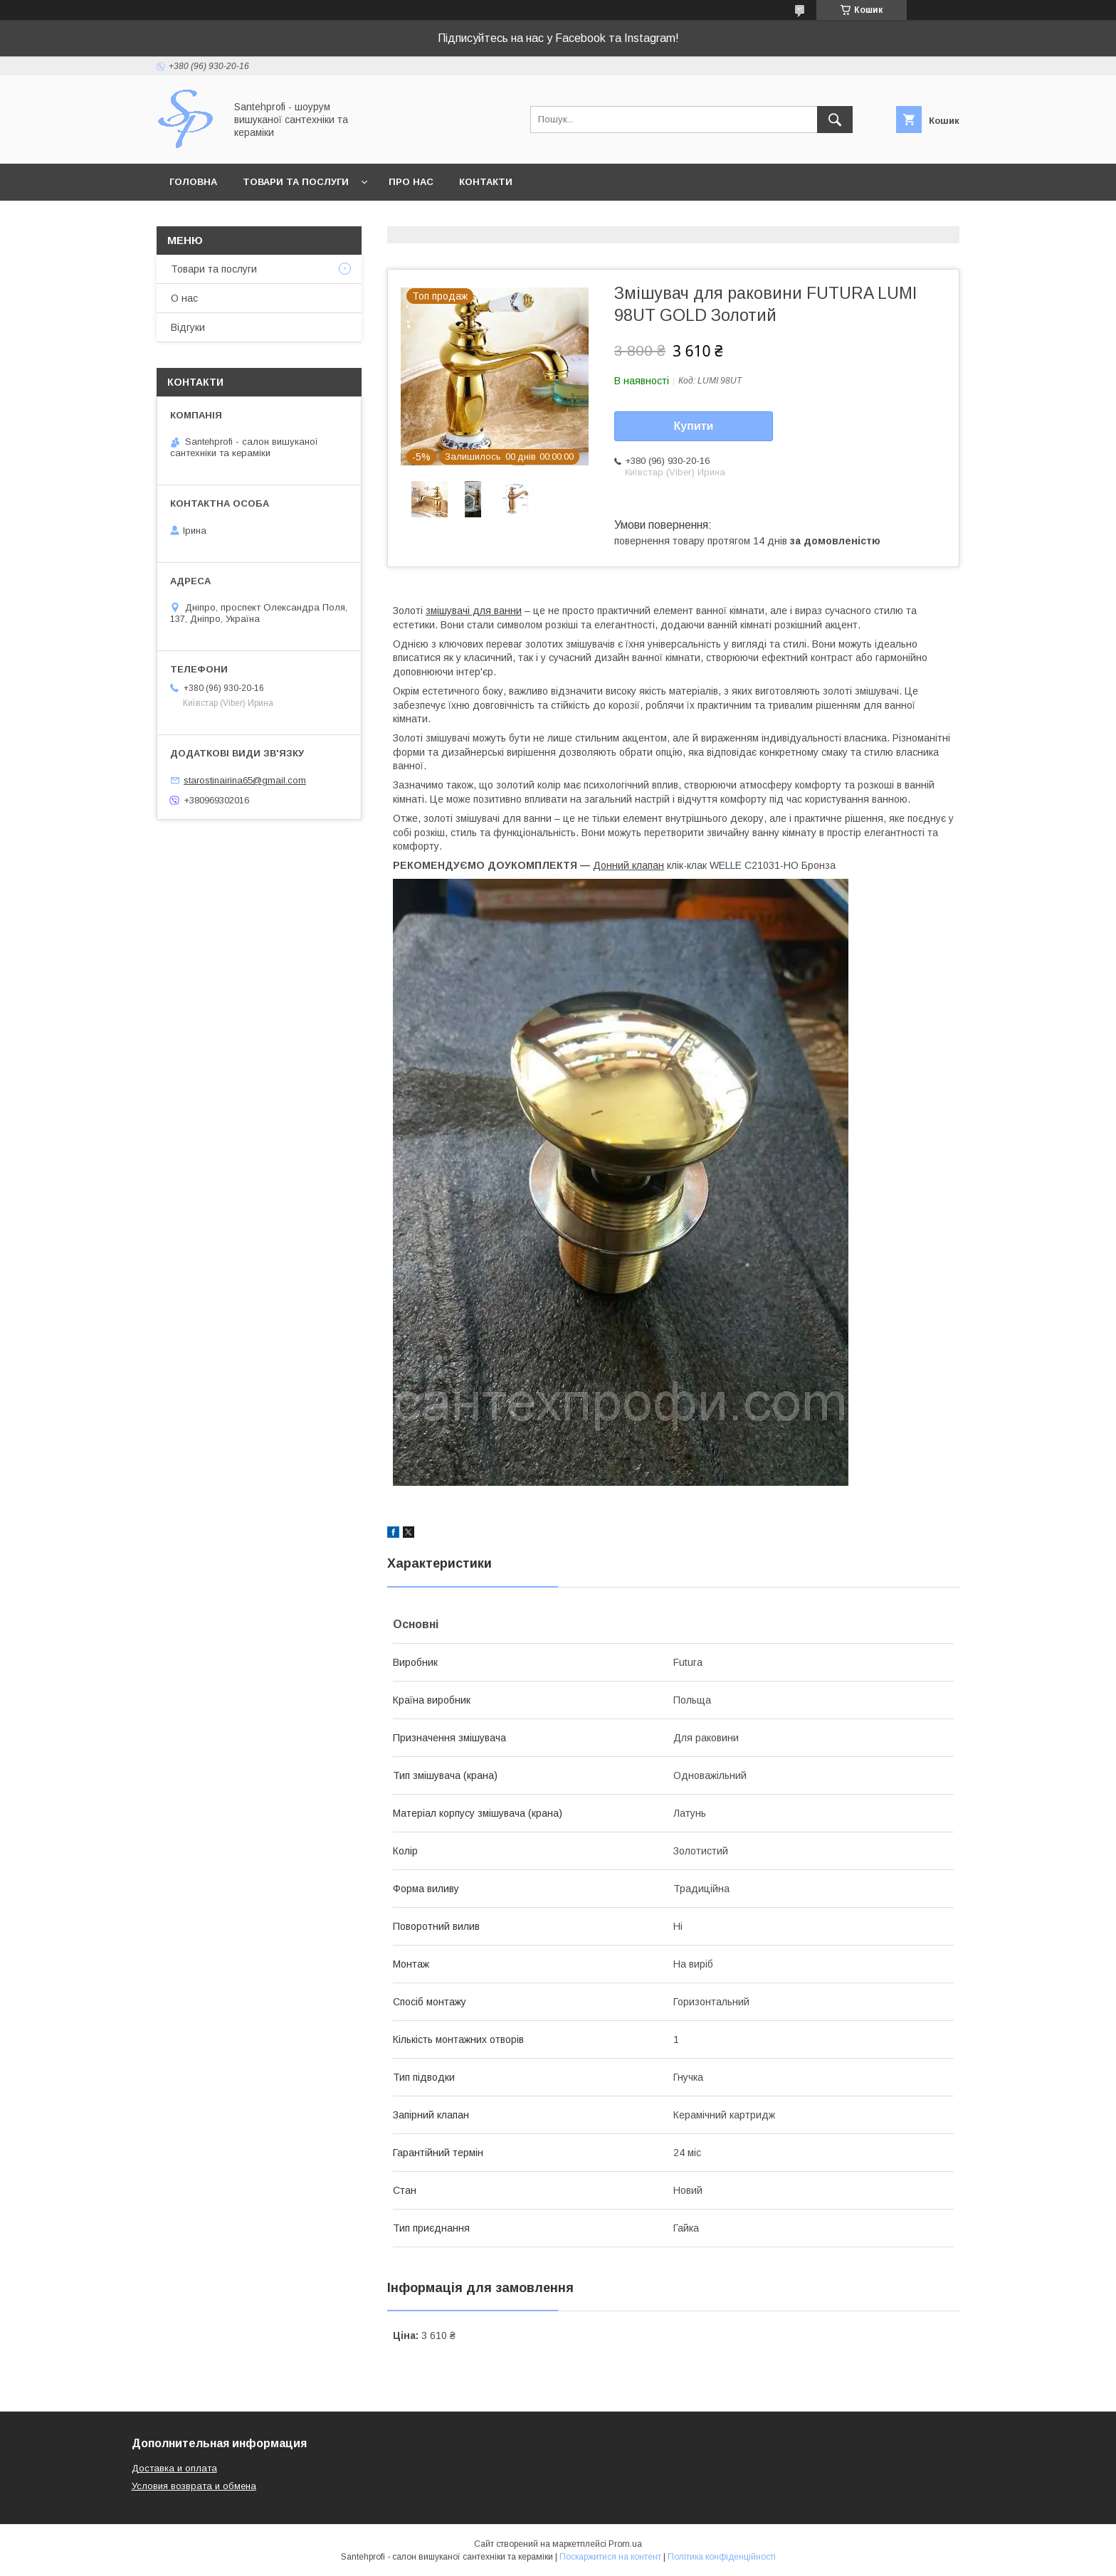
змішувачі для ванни (474, 610)
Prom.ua (625, 2544)
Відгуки (188, 327)
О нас (184, 298)
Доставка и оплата (174, 2468)
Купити (694, 426)
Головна (193, 181)
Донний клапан (628, 865)
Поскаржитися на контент (610, 2557)
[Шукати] (835, 119)
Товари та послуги (296, 181)
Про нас (411, 181)
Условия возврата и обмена (194, 2486)
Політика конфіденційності (722, 2557)
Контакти (485, 181)
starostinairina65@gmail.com (245, 780)
